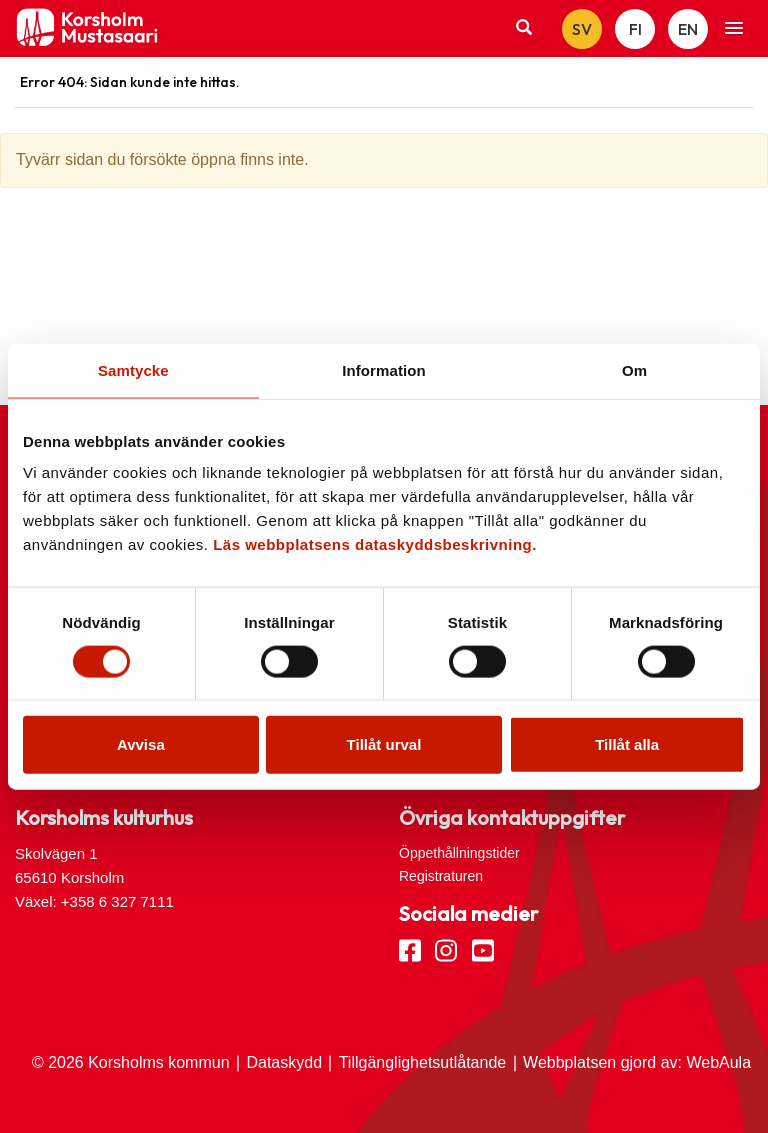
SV (582, 29)
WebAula (718, 1062)
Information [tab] (384, 369)
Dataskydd (284, 1062)
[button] (734, 29)
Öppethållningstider (459, 853)
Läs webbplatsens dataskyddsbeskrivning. (375, 544)
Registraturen (441, 876)
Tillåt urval (384, 744)
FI (635, 29)
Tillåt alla (627, 744)
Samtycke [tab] (133, 369)
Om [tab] (634, 369)
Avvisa (141, 744)
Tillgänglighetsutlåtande (423, 1062)
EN (688, 29)
